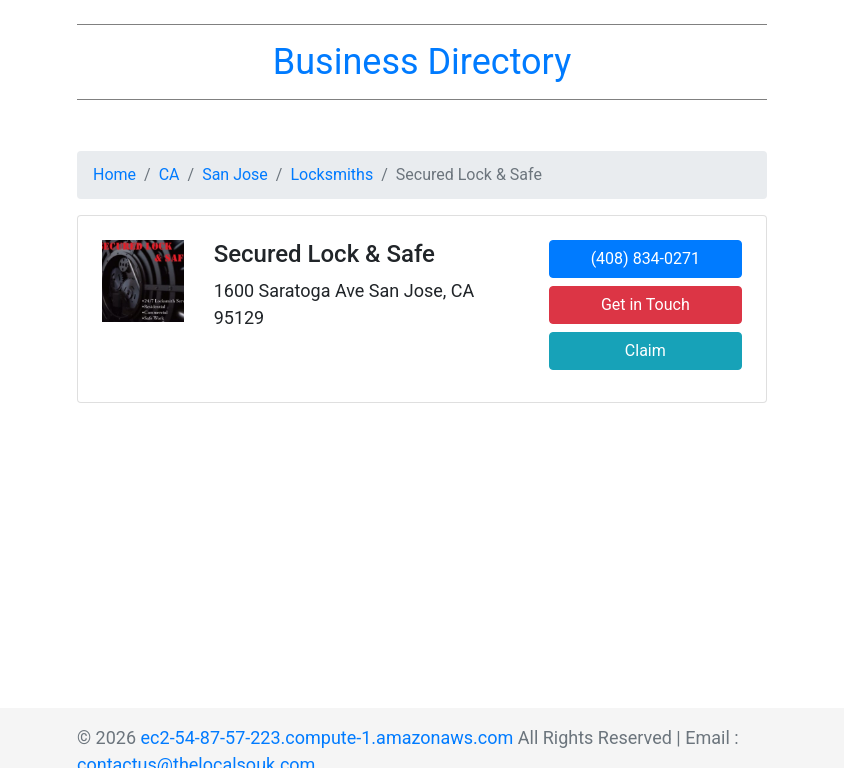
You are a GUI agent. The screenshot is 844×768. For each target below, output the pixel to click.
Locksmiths (331, 174)
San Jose (235, 174)
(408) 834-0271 (645, 258)
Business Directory (422, 62)
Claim (645, 350)
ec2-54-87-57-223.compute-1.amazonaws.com (327, 737)
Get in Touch (645, 304)
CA (169, 174)
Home (114, 174)
